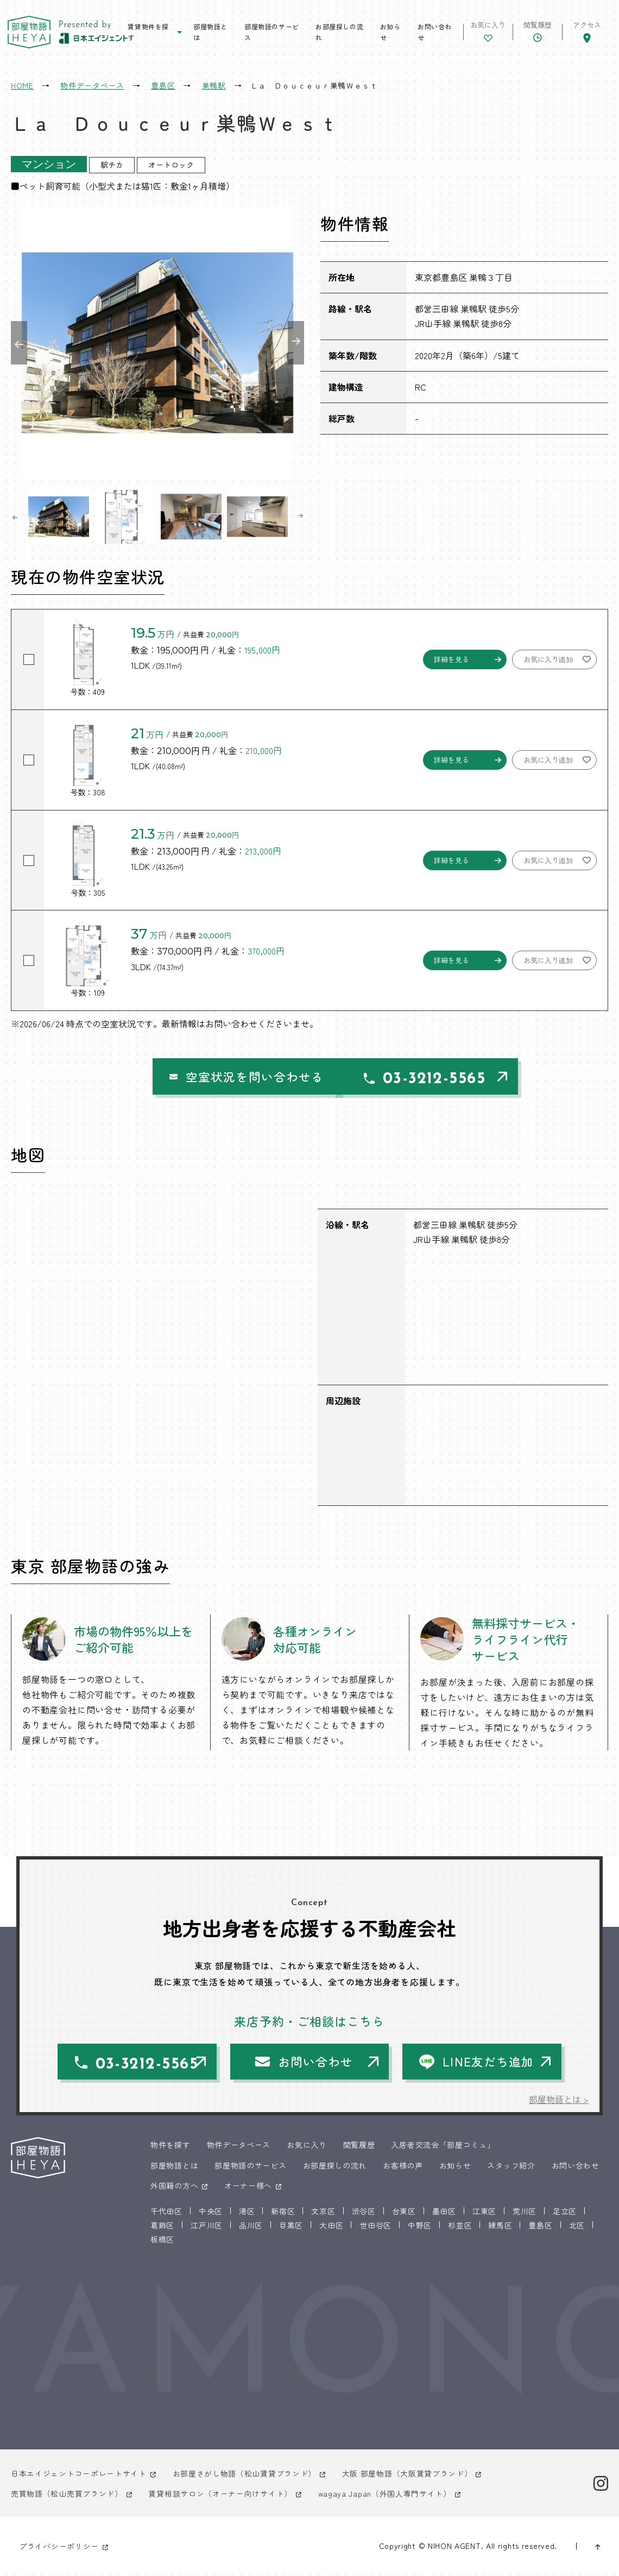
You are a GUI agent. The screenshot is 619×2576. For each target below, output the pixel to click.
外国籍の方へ (174, 2186)
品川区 (251, 2225)
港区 (247, 2211)
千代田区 (166, 2211)
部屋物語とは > (559, 2100)
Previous (19, 343)
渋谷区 (364, 2211)
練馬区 (500, 2225)
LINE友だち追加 (488, 2062)
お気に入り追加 (548, 659)
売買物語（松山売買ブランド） (67, 2494)
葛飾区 (162, 2225)
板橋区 (162, 2240)
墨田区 (444, 2211)
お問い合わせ (434, 32)
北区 (577, 2225)
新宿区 (283, 2211)
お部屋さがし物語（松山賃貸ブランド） (245, 2473)
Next (296, 343)
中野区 (420, 2225)
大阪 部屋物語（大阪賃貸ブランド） (407, 2473)
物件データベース (239, 2145)
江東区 (484, 2211)
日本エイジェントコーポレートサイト (79, 2473)
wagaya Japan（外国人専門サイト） (385, 2494)
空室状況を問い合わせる (216, 1076)
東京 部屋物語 (29, 32)
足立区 (565, 2211)
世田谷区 (375, 2225)
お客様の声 (403, 2165)
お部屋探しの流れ (339, 32)
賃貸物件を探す (148, 32)
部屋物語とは (210, 32)
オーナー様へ (248, 2186)
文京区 (323, 2211)
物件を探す (170, 2145)
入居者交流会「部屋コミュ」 (443, 2145)
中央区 (211, 2211)
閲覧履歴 (359, 2145)
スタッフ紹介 (511, 2165)
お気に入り (307, 2145)
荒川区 (524, 2211)
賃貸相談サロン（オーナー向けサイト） (221, 2494)
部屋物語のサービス (271, 32)
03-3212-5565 (421, 1079)
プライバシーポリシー (59, 2547)
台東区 (404, 2211)
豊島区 (540, 2225)
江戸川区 (207, 2225)
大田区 (331, 2225)
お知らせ (390, 32)
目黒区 (291, 2225)
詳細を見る (451, 659)
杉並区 (460, 2225)
